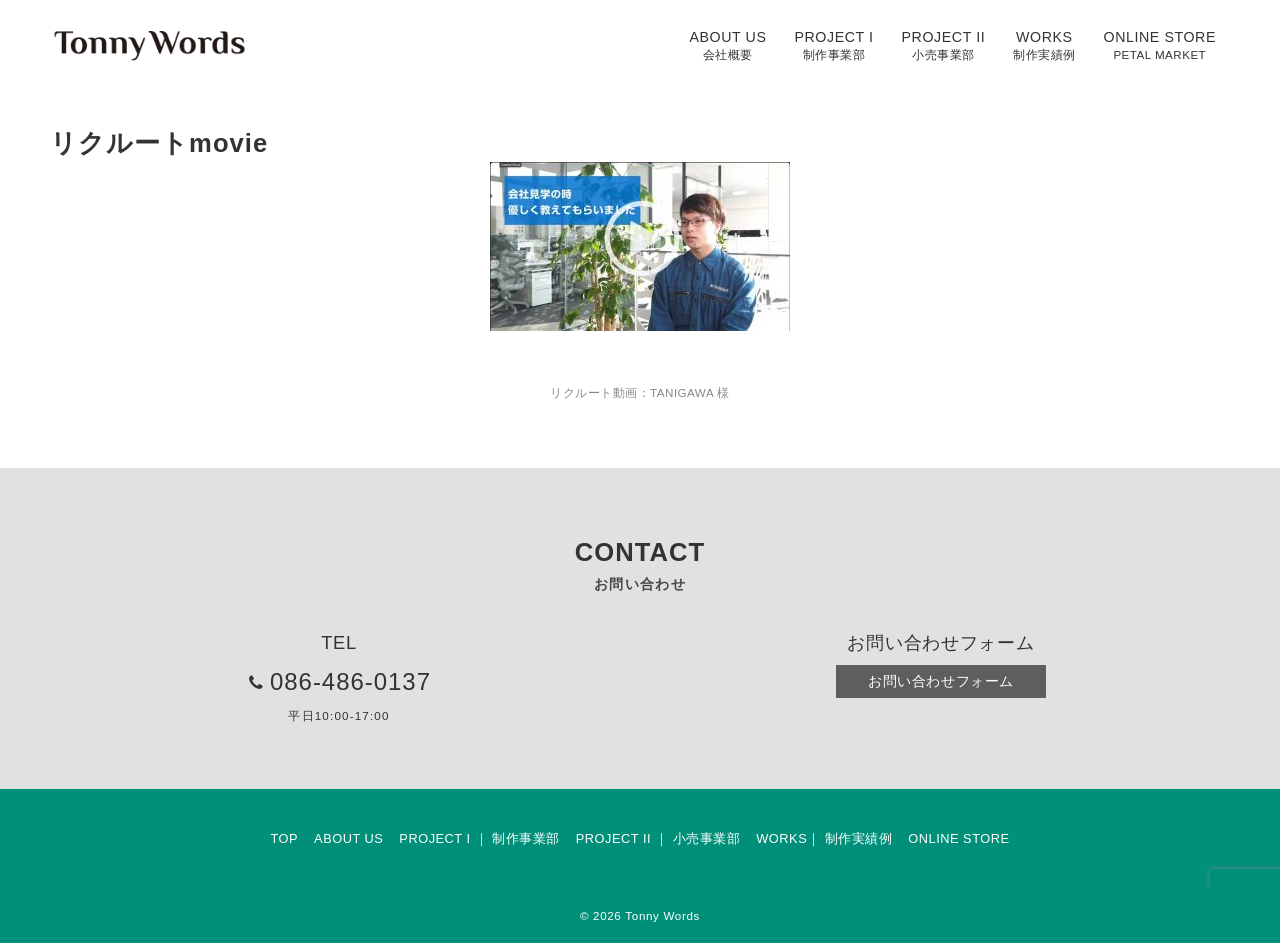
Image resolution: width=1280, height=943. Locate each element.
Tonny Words (662, 915)
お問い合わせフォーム (941, 681)
